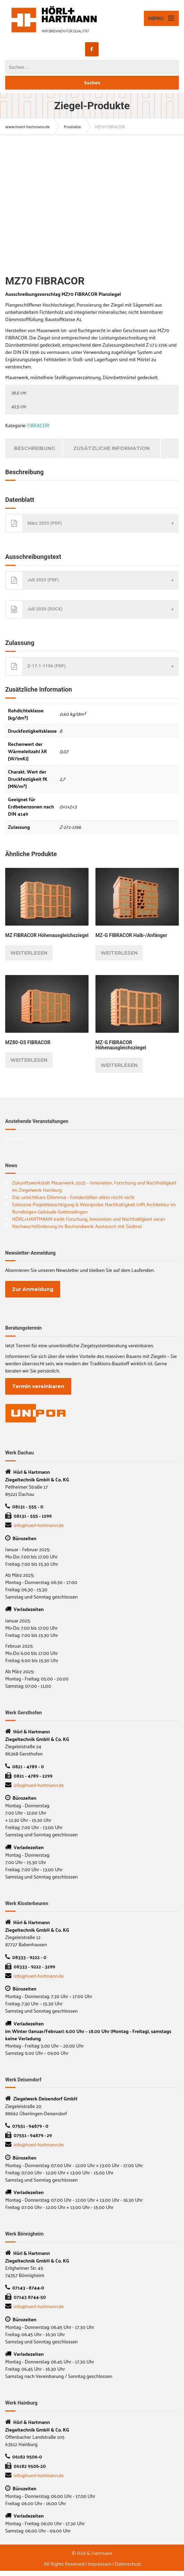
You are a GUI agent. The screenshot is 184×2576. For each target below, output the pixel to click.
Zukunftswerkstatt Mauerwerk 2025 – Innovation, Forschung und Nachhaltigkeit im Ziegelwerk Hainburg (94, 1186)
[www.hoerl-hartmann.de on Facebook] (92, 49)
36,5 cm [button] (18, 392)
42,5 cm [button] (18, 406)
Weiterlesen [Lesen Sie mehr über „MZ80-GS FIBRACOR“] (28, 1060)
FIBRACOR (38, 425)
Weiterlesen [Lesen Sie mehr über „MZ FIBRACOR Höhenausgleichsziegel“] (28, 953)
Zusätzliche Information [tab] (111, 448)
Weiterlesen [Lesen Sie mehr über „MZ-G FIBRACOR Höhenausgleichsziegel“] (119, 1065)
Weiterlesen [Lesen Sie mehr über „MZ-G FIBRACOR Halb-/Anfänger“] (119, 953)
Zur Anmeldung (32, 1289)
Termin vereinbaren (38, 1386)
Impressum (99, 2563)
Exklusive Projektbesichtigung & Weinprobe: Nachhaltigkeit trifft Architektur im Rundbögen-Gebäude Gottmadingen (94, 1208)
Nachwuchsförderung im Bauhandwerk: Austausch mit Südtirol (77, 1226)
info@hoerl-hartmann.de (38, 1525)
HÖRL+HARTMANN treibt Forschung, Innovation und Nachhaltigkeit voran (88, 1219)
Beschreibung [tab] (34, 448)
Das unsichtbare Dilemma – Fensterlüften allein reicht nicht (73, 1197)
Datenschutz (128, 2563)
